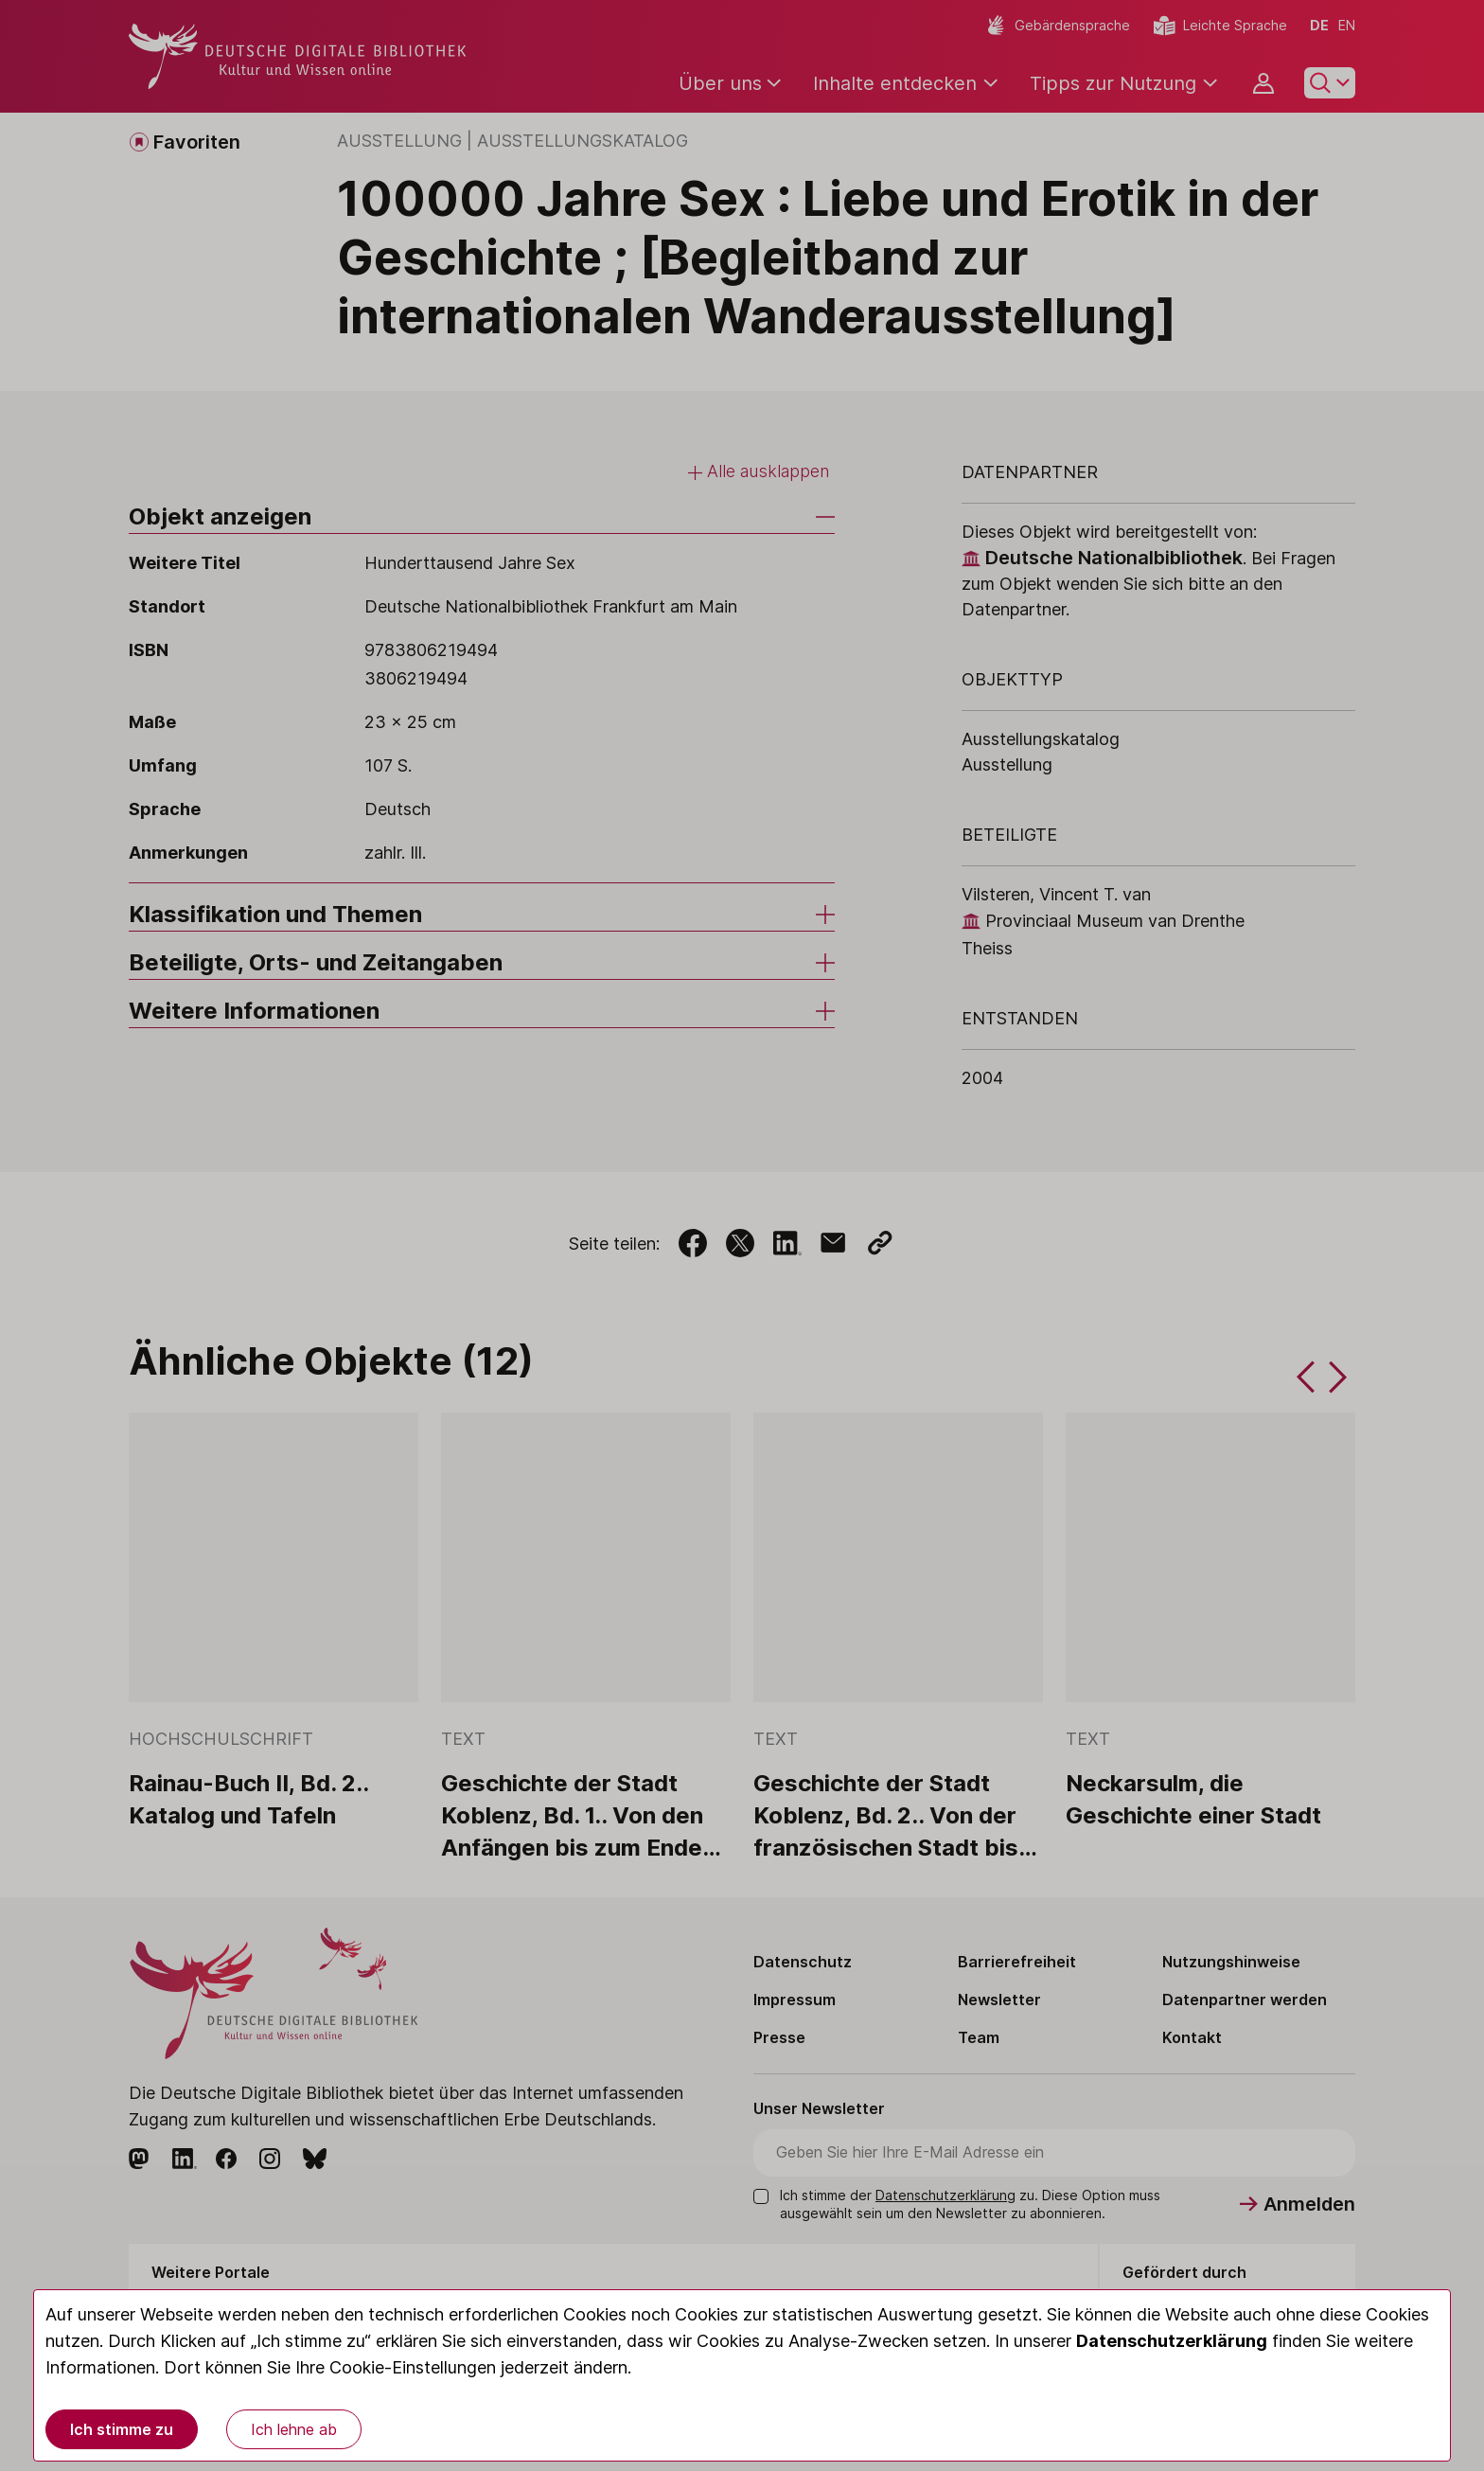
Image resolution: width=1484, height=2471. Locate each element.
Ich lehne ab (294, 2429)
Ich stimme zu (121, 2429)
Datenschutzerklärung (1171, 2341)
